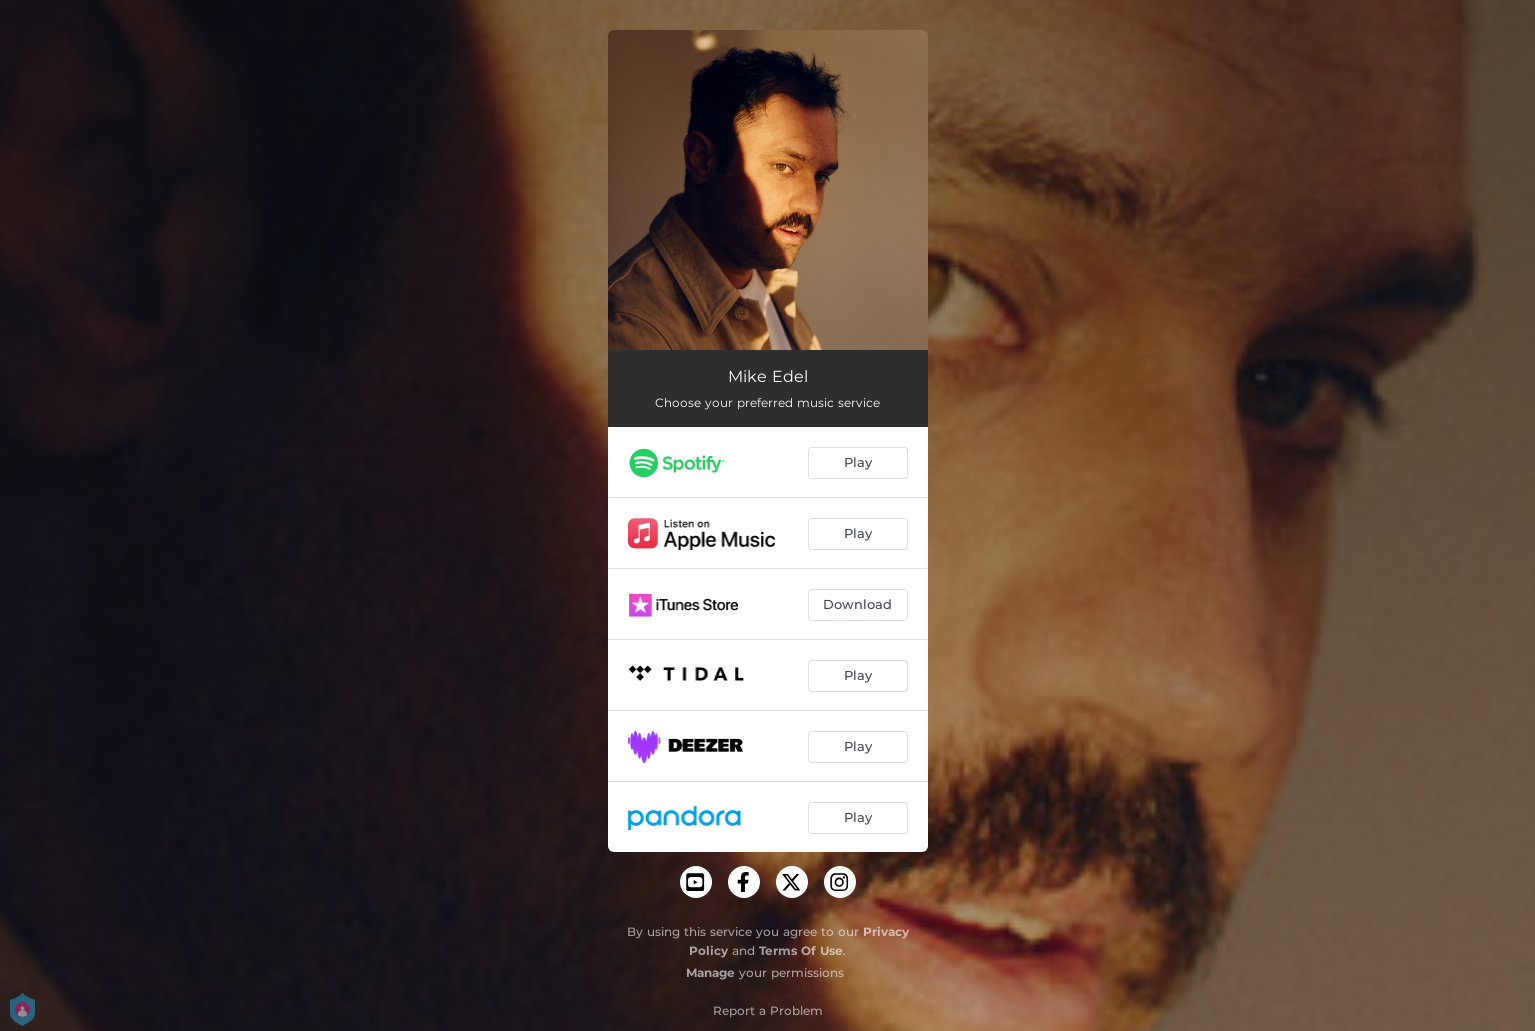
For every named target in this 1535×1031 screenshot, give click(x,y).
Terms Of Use (801, 950)
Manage (710, 972)
